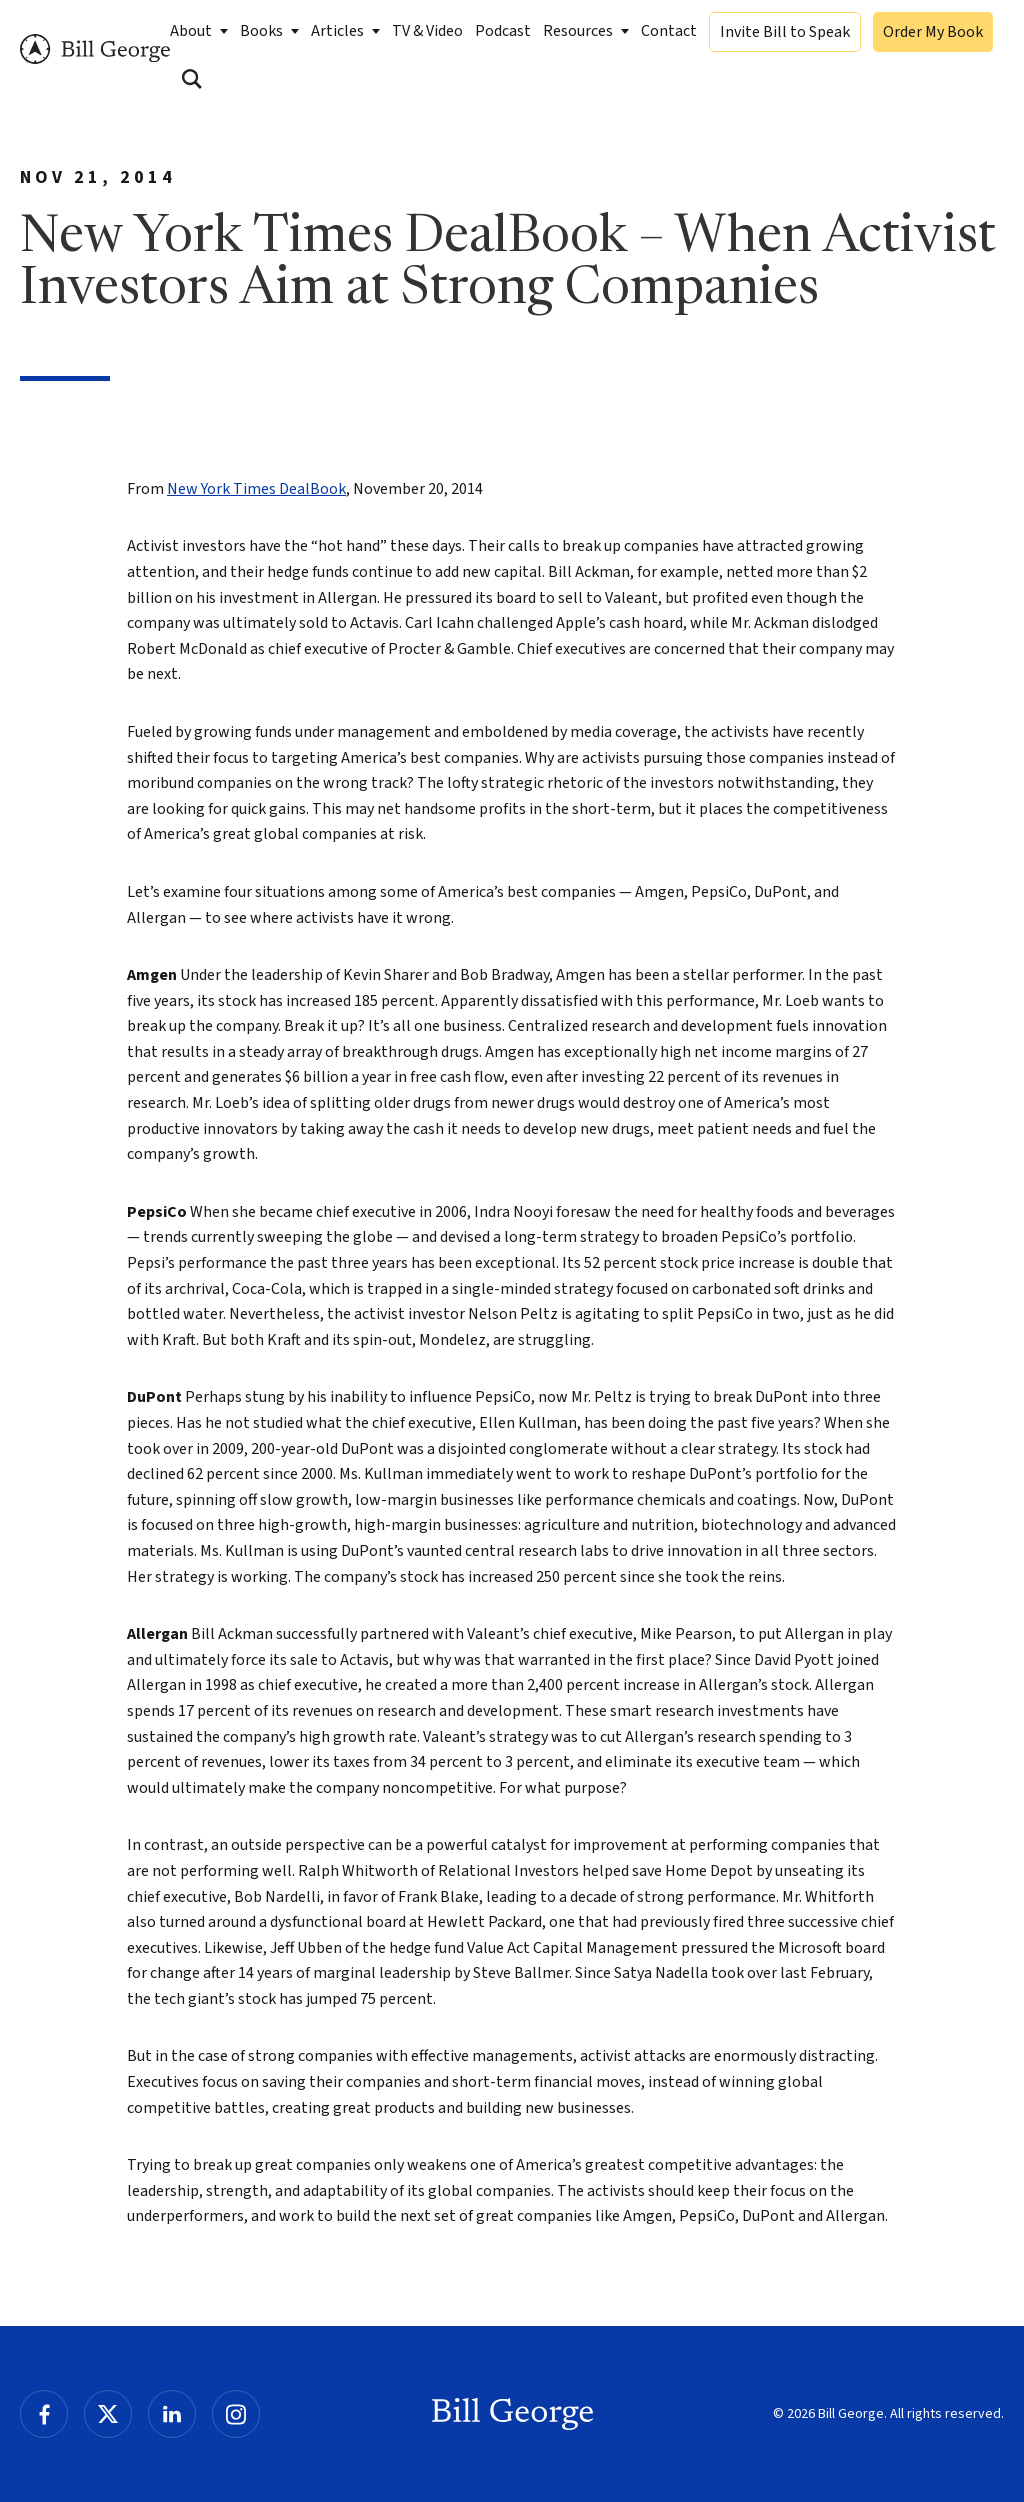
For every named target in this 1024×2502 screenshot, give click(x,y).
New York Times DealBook (256, 489)
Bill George (95, 49)
